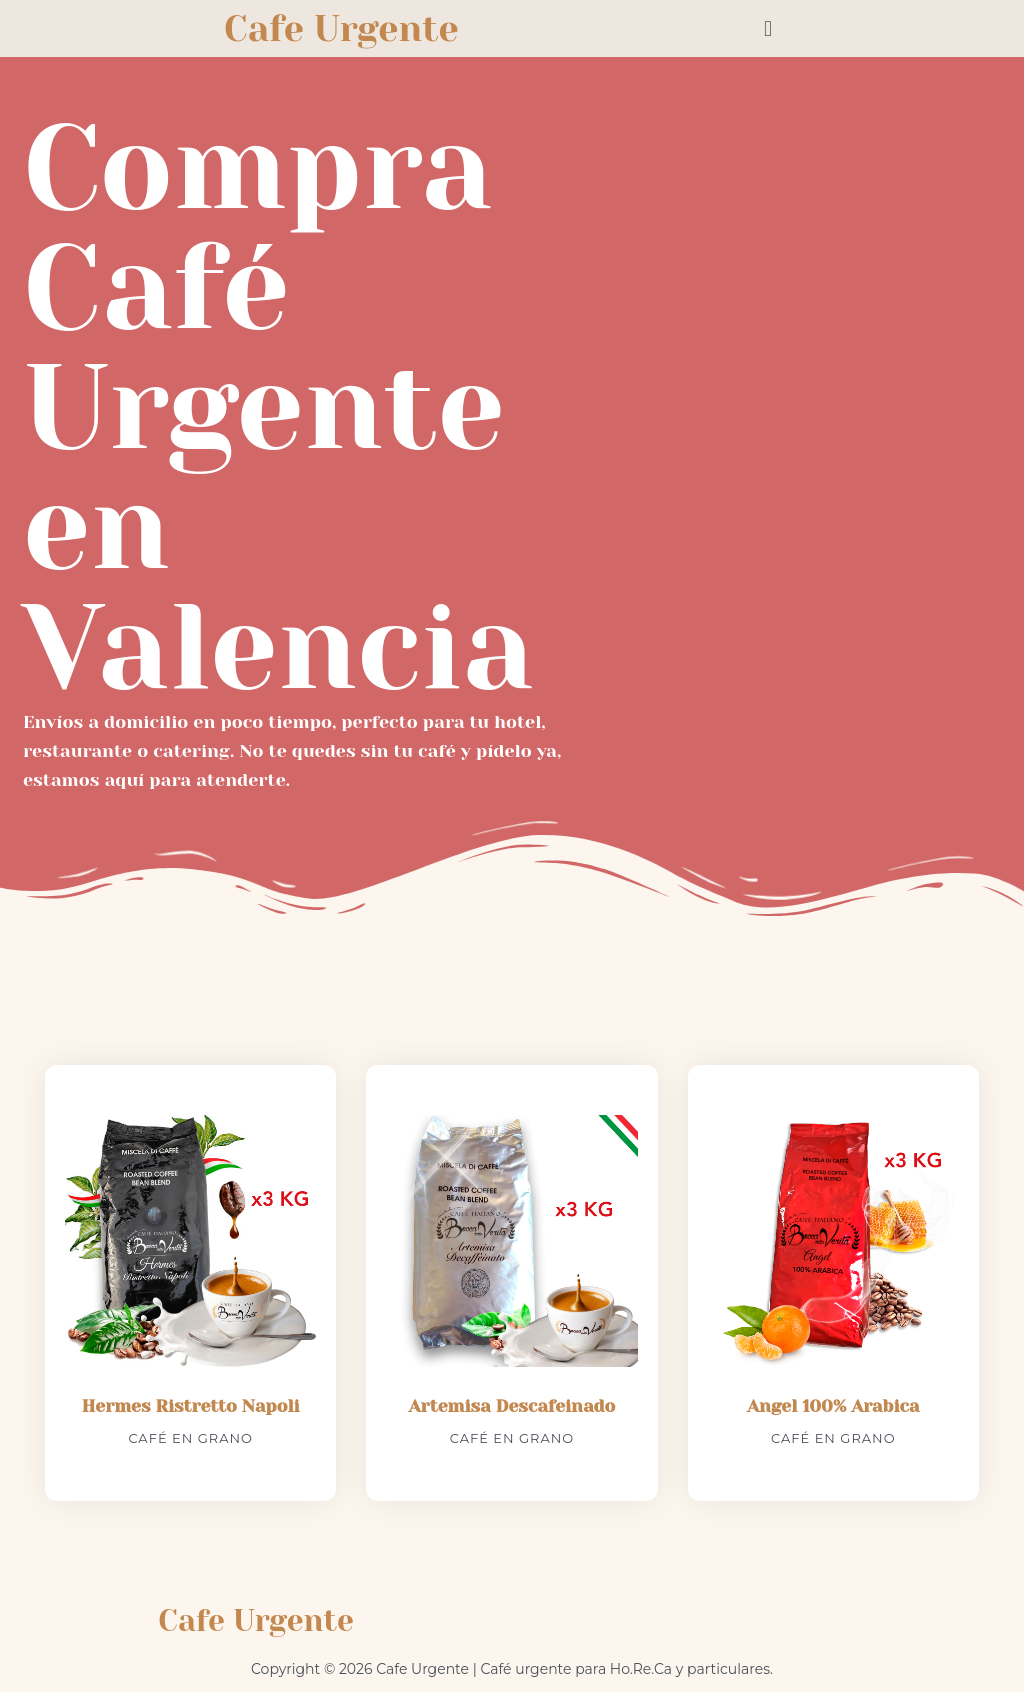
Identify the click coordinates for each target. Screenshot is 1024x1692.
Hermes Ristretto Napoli (190, 1406)
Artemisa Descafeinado (512, 1406)
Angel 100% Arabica (833, 1406)
